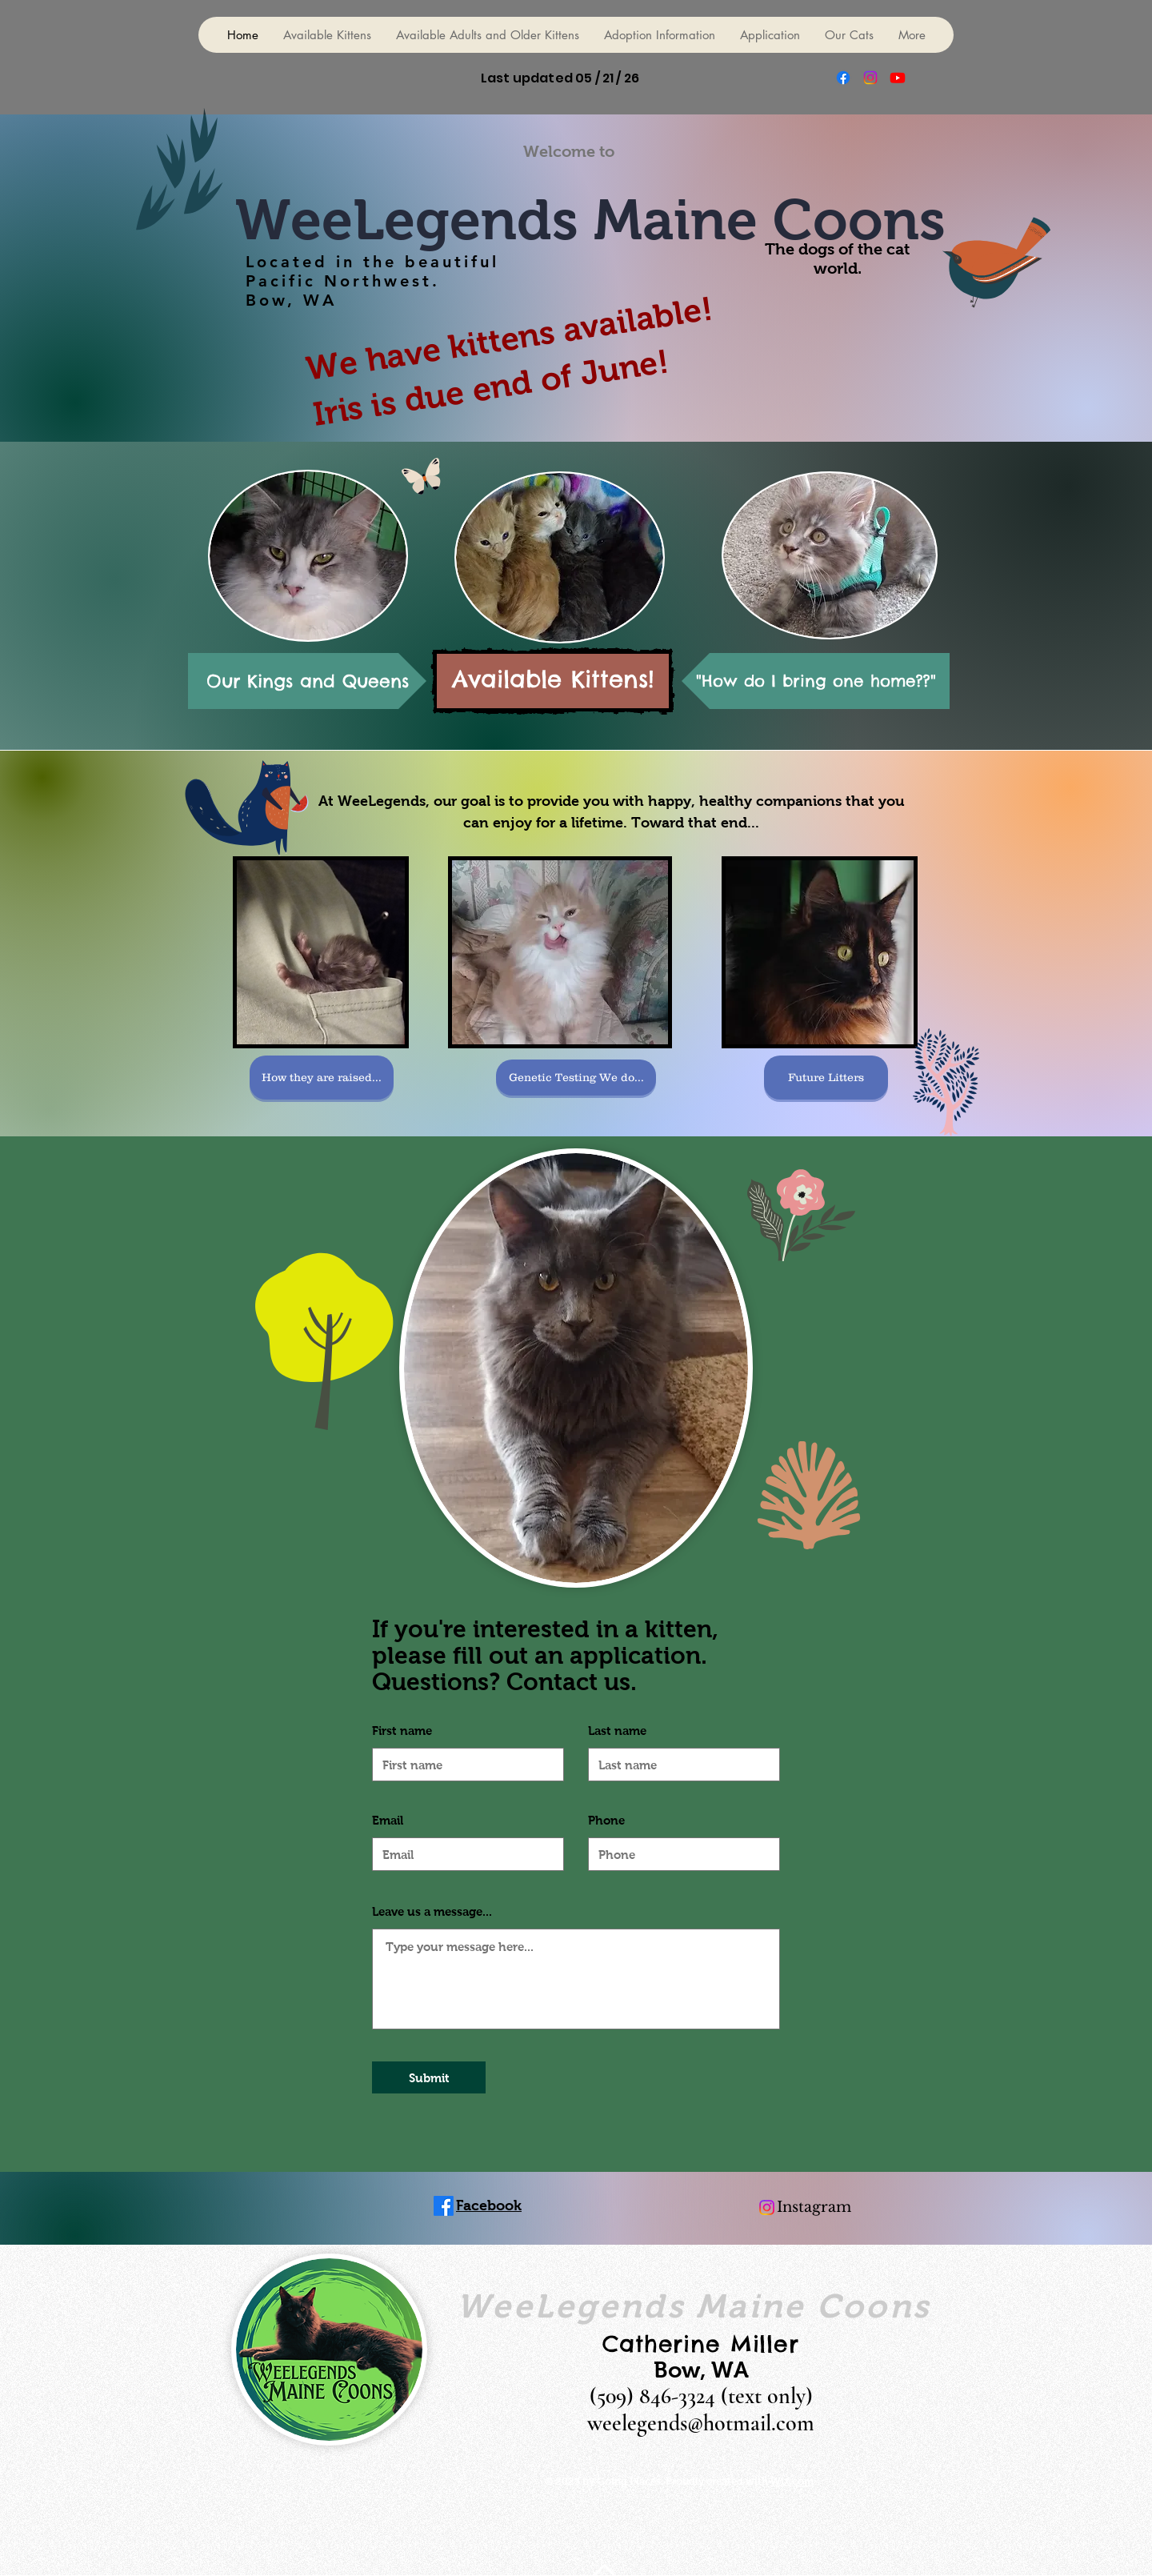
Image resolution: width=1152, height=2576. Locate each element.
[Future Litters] (826, 1078)
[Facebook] (843, 77)
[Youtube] (897, 77)
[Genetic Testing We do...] (576, 1078)
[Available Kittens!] (553, 681)
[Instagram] (870, 77)
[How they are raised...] (322, 1078)
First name (402, 1731)
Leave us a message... (432, 1911)
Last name (617, 1731)
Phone (606, 1820)
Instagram (814, 2207)
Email (387, 1820)
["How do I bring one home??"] (816, 681)
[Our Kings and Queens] (307, 681)
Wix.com (792, 2481)
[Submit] (429, 2077)
